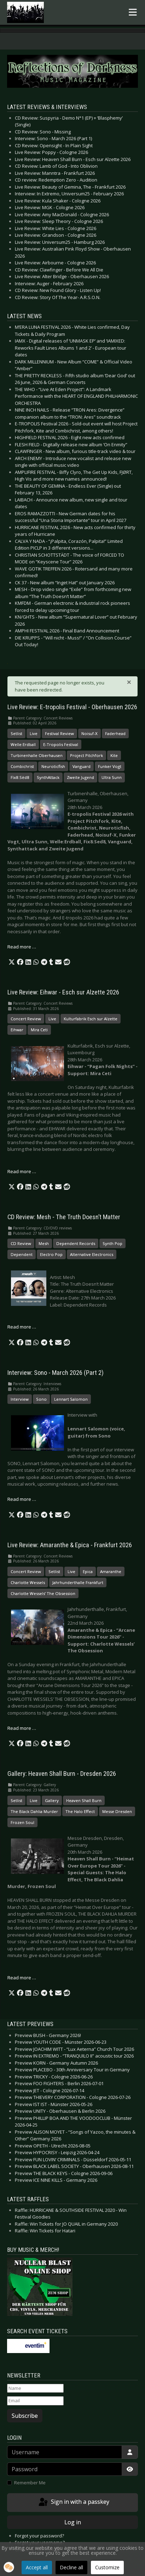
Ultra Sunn (112, 777)
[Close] (129, 682)
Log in (72, 2522)
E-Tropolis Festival (60, 744)
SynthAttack (48, 777)
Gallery (52, 1800)
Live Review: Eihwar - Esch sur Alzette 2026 (63, 992)
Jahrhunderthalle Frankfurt (77, 1582)
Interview (20, 1399)
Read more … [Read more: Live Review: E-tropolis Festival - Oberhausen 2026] (21, 946)
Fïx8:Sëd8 (20, 777)
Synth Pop (112, 1243)
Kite (114, 755)
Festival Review (59, 733)
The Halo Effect (80, 1811)
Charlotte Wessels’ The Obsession (43, 1593)
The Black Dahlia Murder (34, 1811)
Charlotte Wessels (28, 1582)
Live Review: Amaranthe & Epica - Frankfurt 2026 (69, 1545)
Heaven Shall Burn (84, 1800)
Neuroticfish (53, 766)
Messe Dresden (117, 1811)
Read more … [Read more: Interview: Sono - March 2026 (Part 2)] (21, 1499)
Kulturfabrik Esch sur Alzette (90, 1018)
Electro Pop (51, 1254)
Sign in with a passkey (73, 2502)
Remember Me (30, 2482)
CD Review (21, 1243)
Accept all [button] (37, 2567)
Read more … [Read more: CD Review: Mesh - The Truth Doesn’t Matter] (21, 1327)
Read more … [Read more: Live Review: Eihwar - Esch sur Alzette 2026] (21, 1171)
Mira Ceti (39, 1029)
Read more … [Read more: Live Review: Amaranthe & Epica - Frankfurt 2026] (21, 1728)
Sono (41, 1399)
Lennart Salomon (71, 1399)
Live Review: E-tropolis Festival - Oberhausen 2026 (72, 707)
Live (33, 733)
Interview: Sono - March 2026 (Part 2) (55, 1373)
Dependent (22, 1254)
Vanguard (81, 766)
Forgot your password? (39, 2535)
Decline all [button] (71, 2567)
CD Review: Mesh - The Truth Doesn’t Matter (63, 1217)
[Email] (35, 2400)
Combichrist (22, 766)
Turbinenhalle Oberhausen (37, 755)
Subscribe (25, 2416)
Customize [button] (107, 2567)
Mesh (44, 1243)
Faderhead (115, 733)
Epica (88, 1571)
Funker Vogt (109, 766)
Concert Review (26, 1018)
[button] (11, 962)
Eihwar (17, 1029)
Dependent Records (75, 1243)
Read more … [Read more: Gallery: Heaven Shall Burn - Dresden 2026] (21, 1977)
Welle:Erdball (23, 744)
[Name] (35, 2388)
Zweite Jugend (80, 777)
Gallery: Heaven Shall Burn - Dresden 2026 (61, 1774)
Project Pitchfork (86, 755)
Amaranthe (110, 1571)
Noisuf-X (89, 733)
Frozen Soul (22, 1822)
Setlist (16, 733)
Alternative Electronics (91, 1254)
